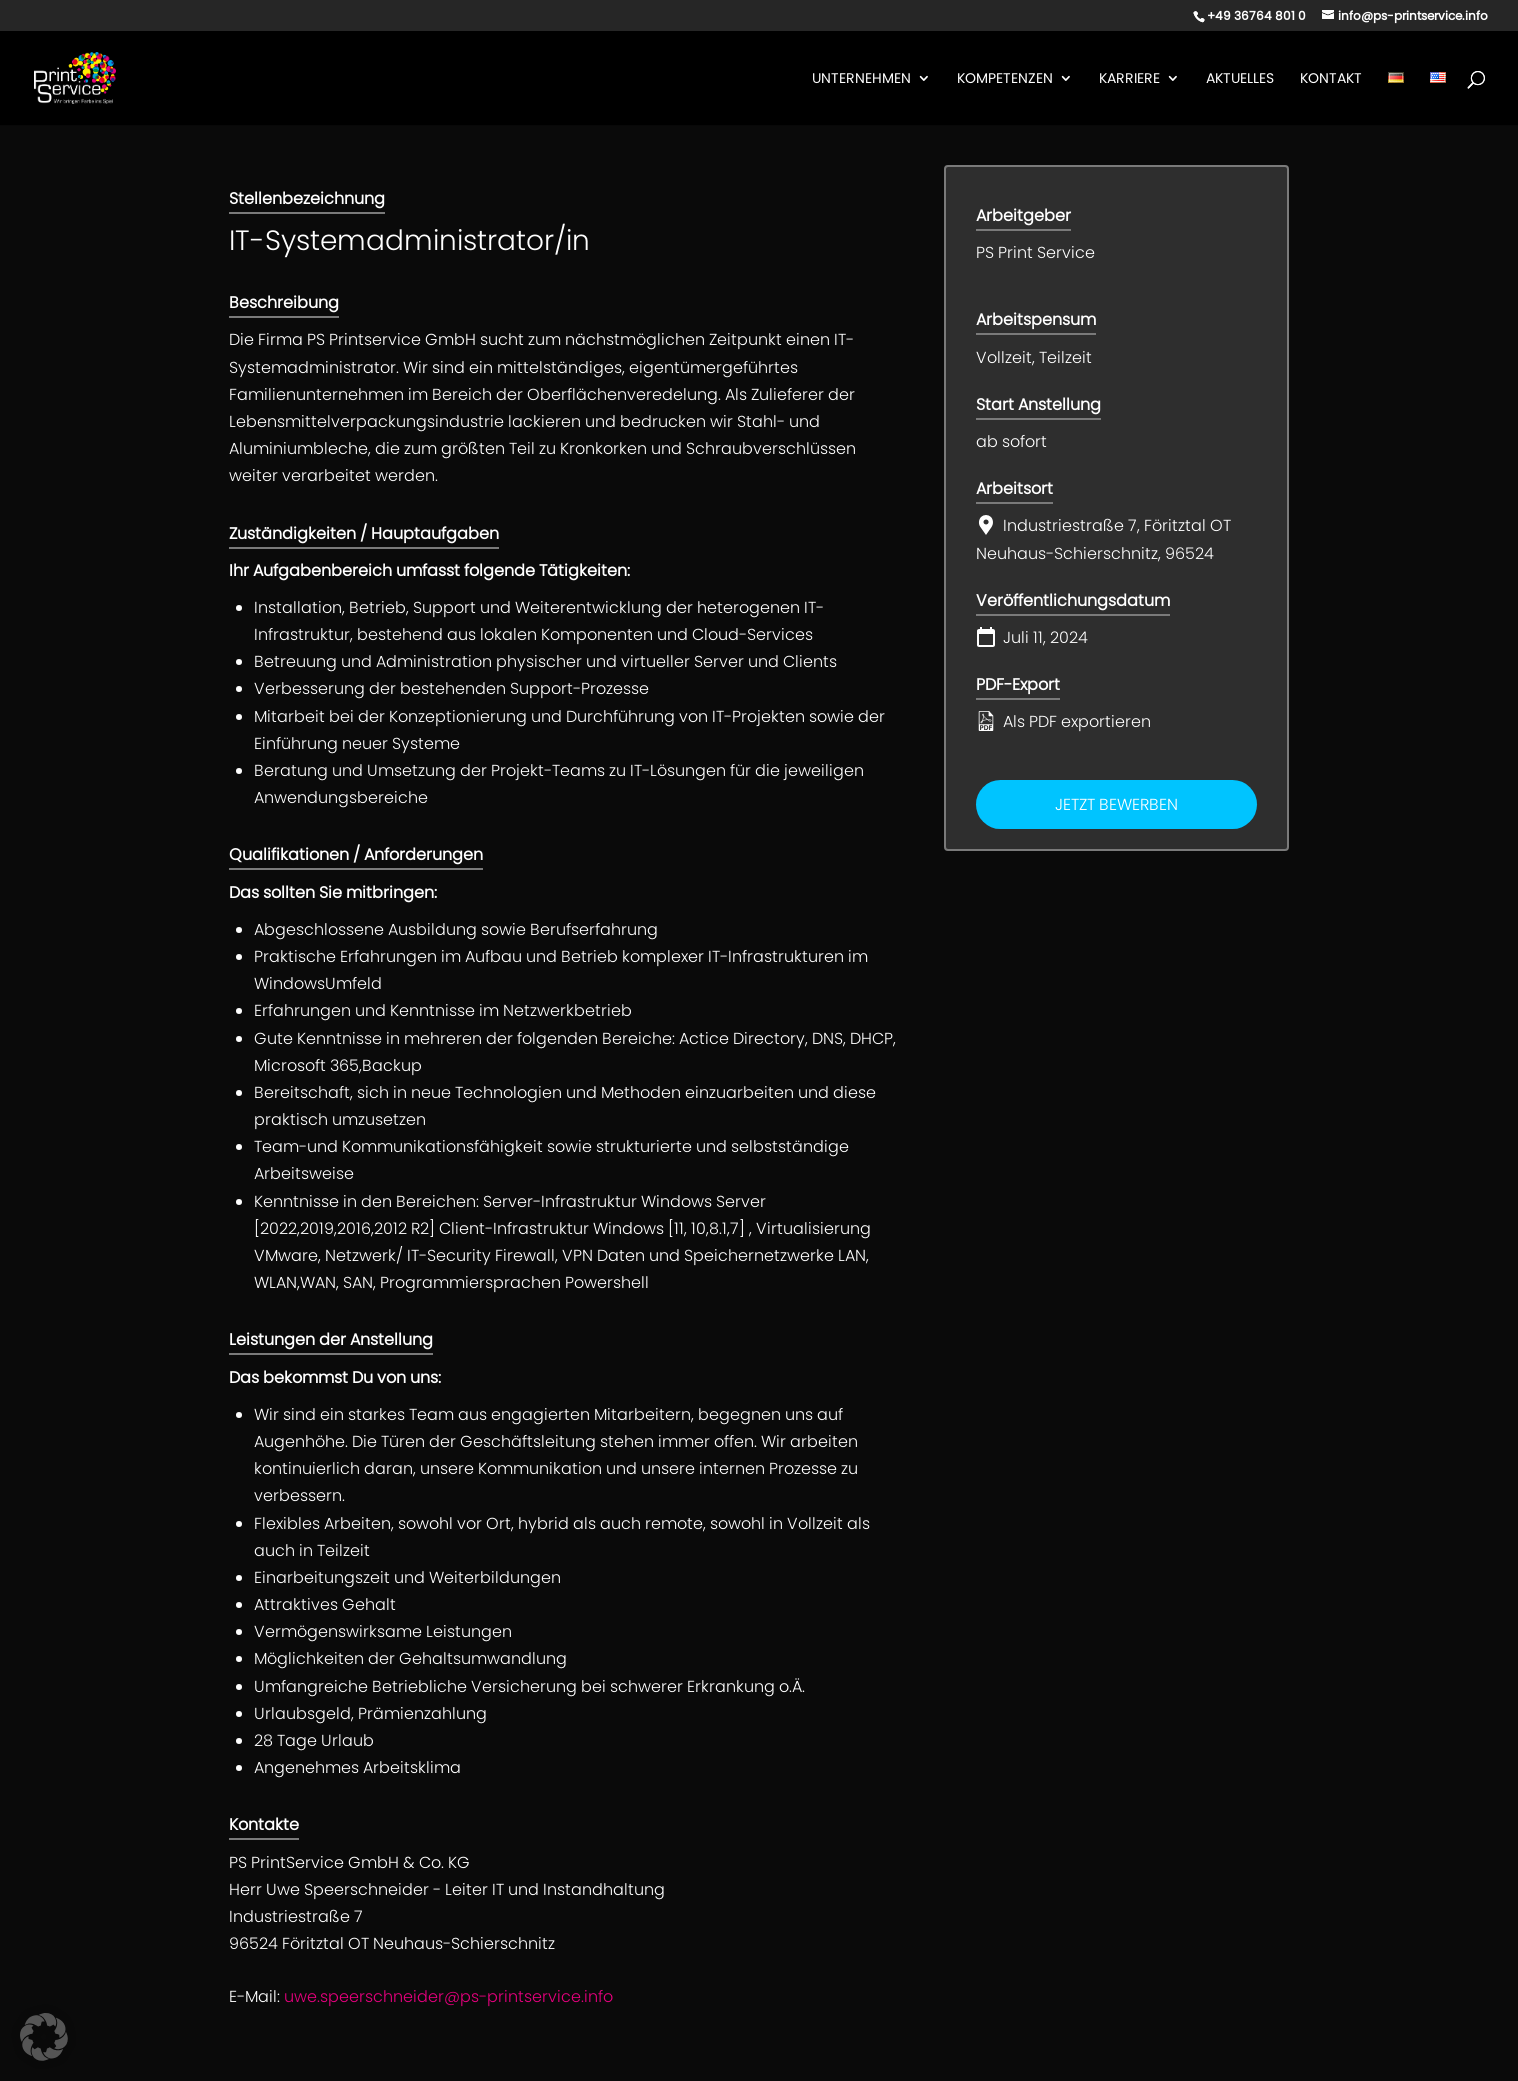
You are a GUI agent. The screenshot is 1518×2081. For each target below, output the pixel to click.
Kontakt (1331, 79)
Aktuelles (1240, 79)
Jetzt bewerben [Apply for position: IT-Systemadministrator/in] (1116, 804)
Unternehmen (861, 79)
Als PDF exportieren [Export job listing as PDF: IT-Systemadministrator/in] (1063, 721)
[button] (44, 2037)
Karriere (1129, 79)
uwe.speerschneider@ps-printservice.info (448, 1996)
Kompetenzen (1005, 79)
